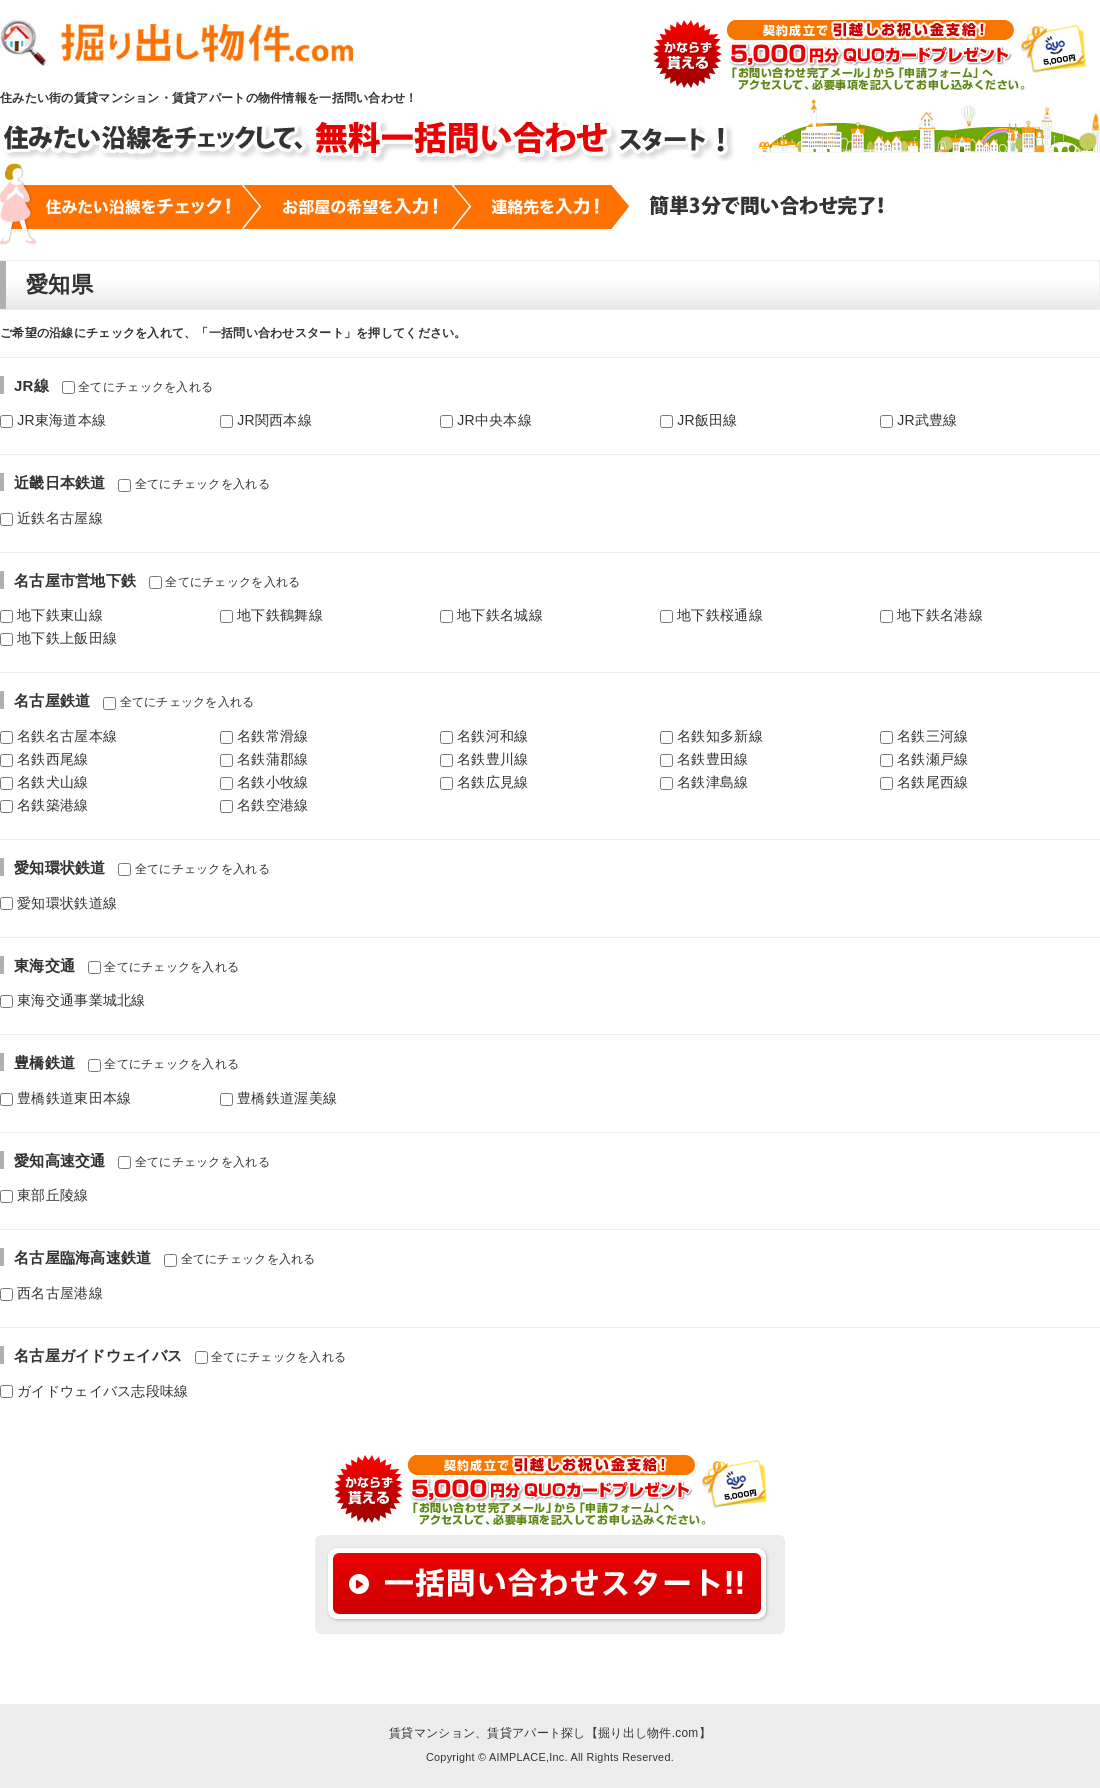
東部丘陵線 (44, 1195)
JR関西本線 (266, 420)
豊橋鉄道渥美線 (278, 1098)
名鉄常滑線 (264, 736)
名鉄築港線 (44, 805)
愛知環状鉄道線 (58, 903)
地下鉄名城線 (491, 615)
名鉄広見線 (484, 782)
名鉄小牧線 (264, 782)
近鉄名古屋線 (51, 518)
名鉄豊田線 (704, 759)
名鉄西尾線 (44, 759)
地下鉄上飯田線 (58, 638)
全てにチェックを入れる (138, 387)
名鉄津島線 (704, 782)
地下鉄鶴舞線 (271, 615)
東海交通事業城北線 (73, 1000)
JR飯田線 (699, 420)
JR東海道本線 (53, 420)
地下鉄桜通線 (711, 615)
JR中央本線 (486, 420)
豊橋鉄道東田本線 (65, 1098)
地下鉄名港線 (931, 615)
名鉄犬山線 (44, 782)
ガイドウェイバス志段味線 (94, 1391)
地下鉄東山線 (51, 615)
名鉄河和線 (484, 736)
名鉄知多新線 (711, 736)
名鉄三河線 (924, 736)
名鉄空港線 (264, 805)
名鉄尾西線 (924, 782)
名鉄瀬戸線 (924, 759)
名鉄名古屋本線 (58, 736)
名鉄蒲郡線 (264, 759)
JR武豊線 (919, 420)
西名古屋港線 (51, 1293)
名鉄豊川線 (484, 759)
